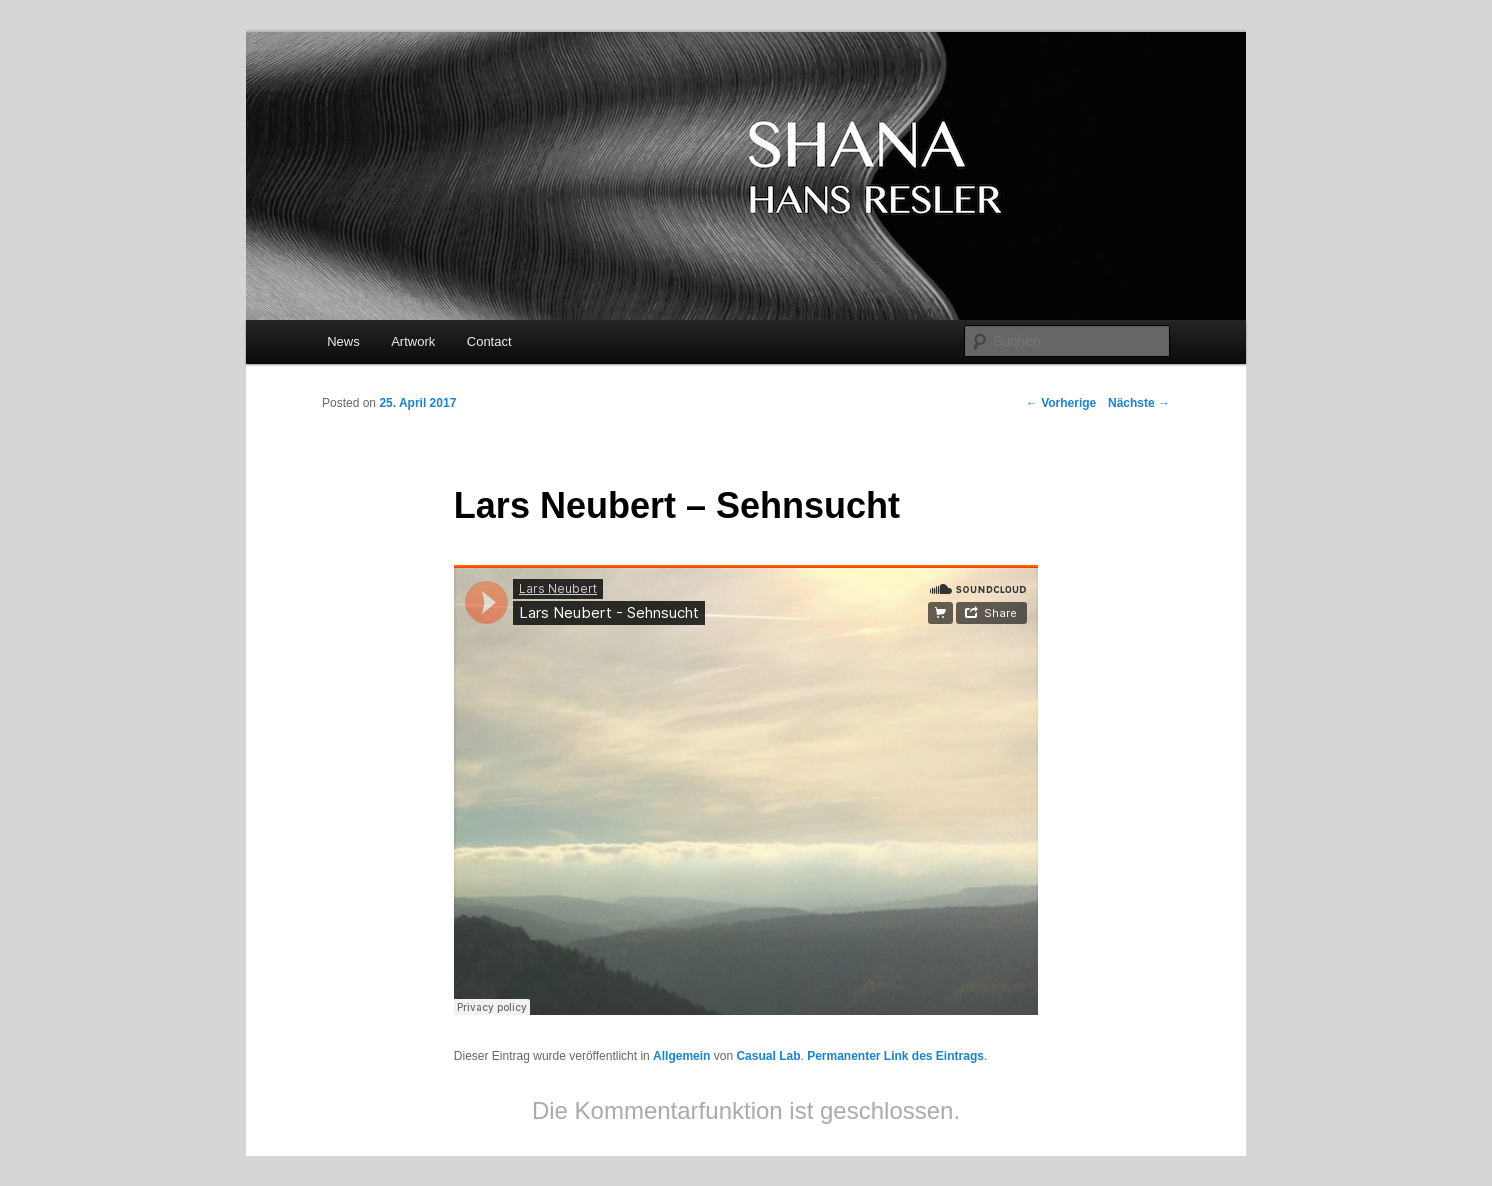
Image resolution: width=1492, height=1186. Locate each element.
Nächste (1139, 403)
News (343, 341)
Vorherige (1061, 403)
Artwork (413, 341)
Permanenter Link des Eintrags (895, 1056)
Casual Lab (768, 1056)
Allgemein (681, 1056)
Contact (489, 341)
